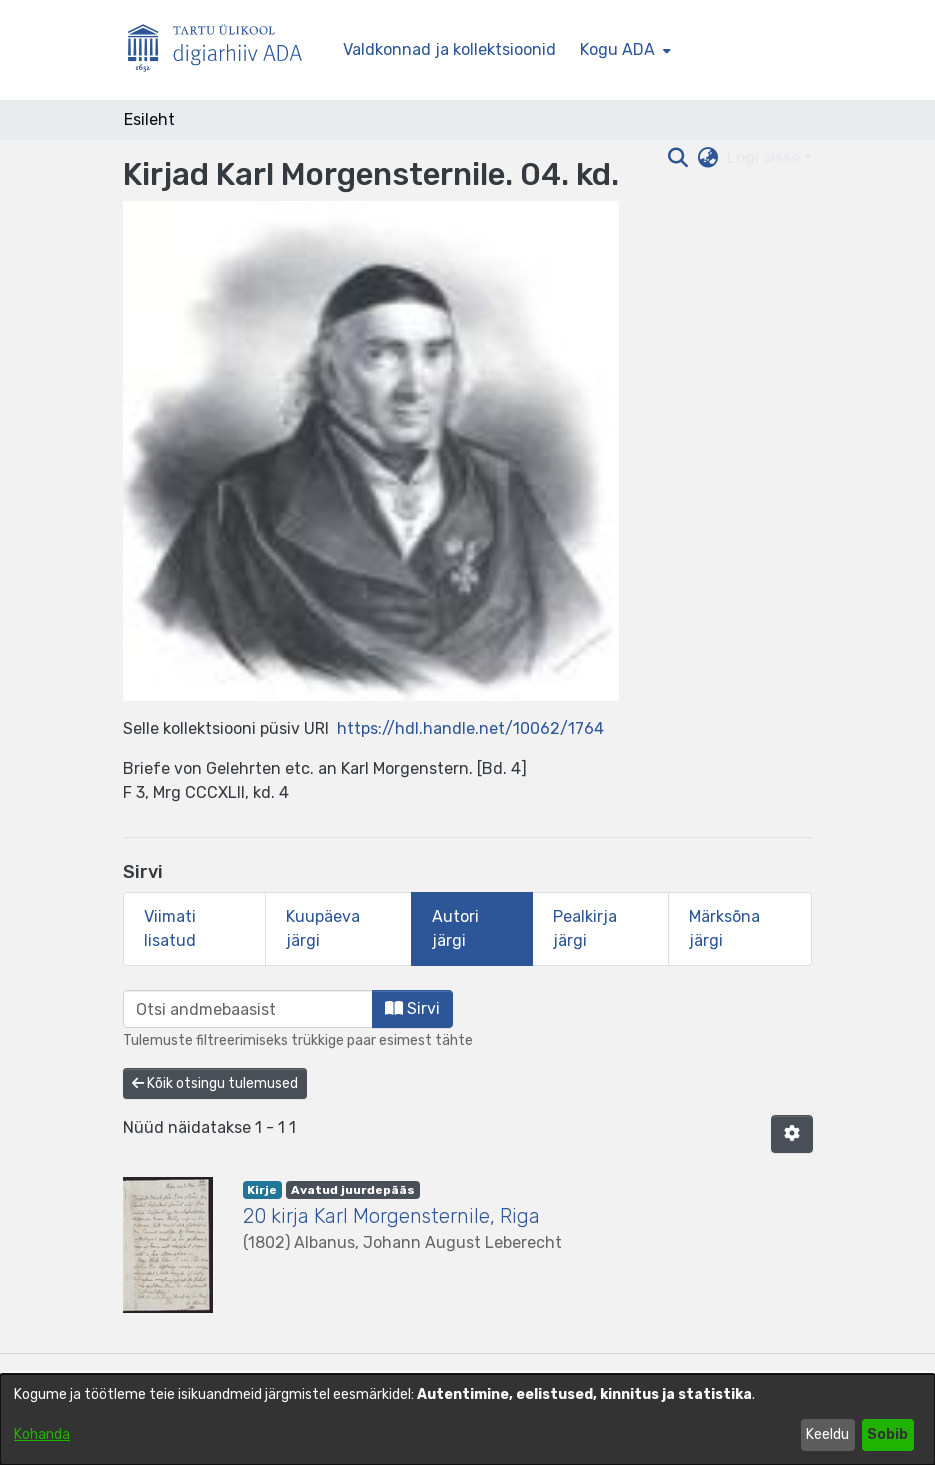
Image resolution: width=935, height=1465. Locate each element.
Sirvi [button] (412, 1008)
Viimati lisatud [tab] (170, 928)
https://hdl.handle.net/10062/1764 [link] (470, 728)
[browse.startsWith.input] (248, 1009)
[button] (792, 1134)
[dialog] (467, 1419)
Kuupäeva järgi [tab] (323, 928)
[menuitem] (623, 50)
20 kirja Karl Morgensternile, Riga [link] (391, 1216)
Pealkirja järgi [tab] (585, 928)
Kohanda (42, 1434)
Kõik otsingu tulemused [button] (215, 1083)
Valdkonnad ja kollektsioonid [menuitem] (449, 49)
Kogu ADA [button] (617, 49)
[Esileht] (223, 50)
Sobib (887, 1434)
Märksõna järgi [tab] (724, 928)
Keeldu (827, 1434)
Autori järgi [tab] (455, 928)
